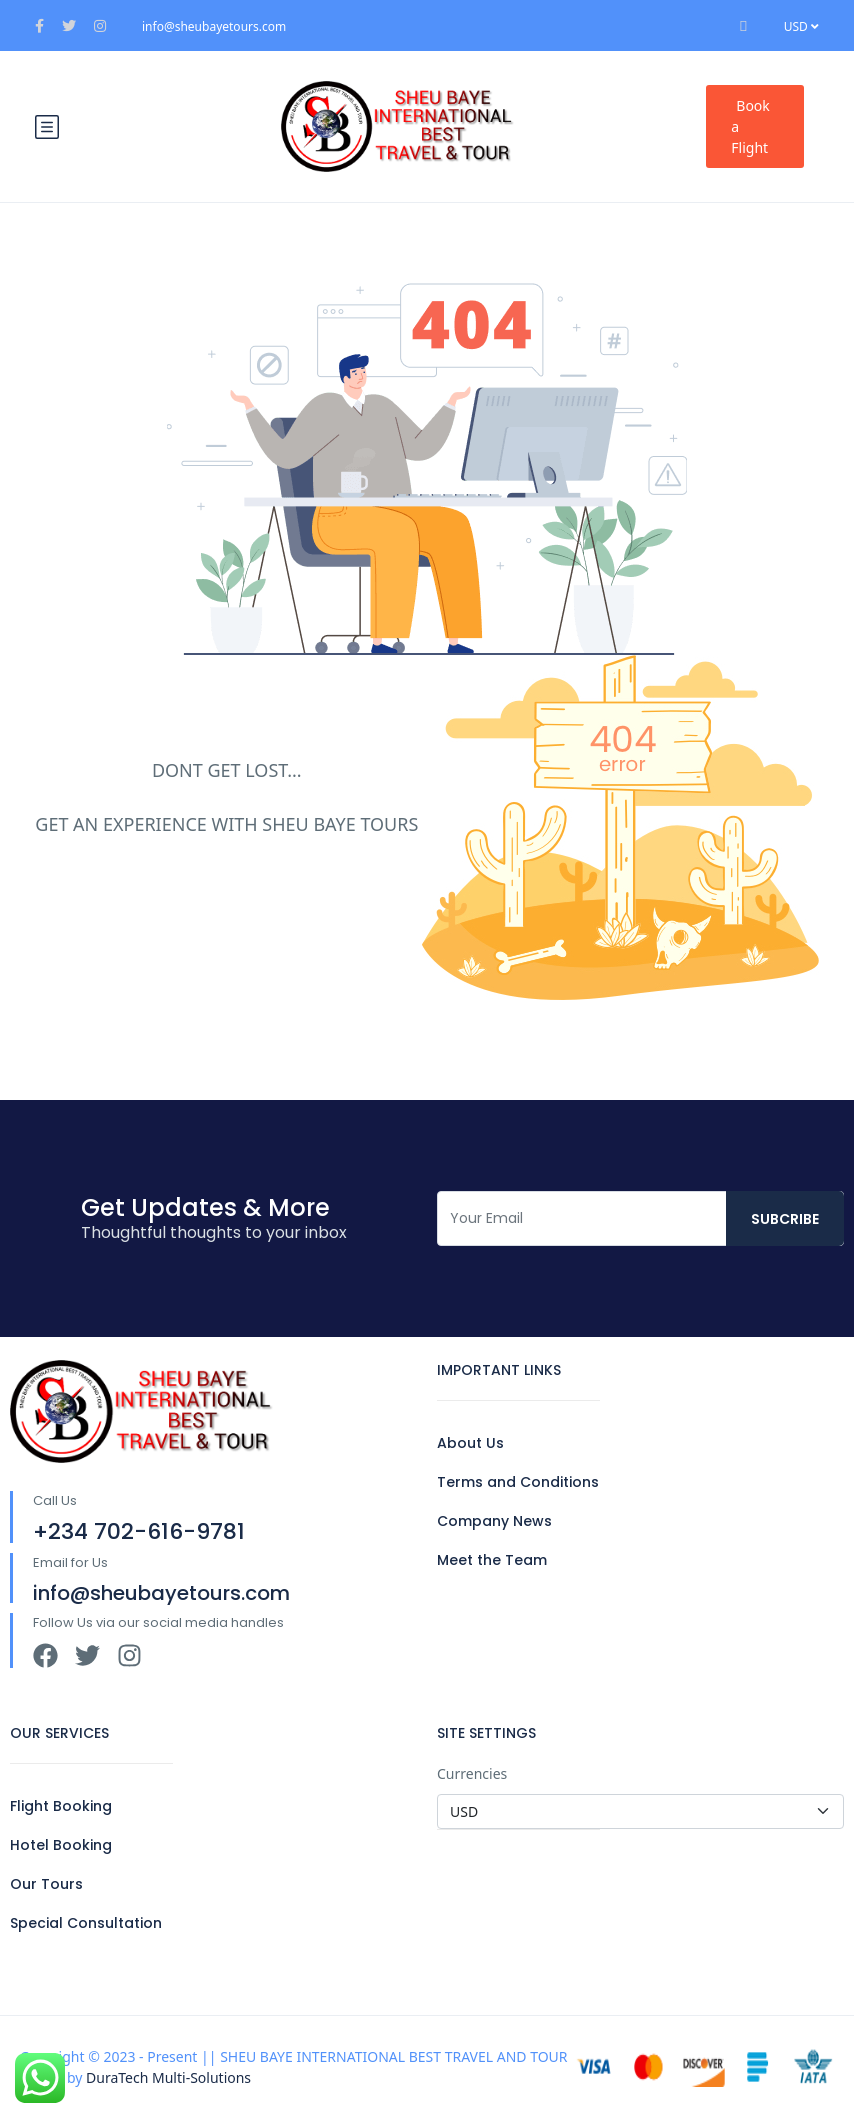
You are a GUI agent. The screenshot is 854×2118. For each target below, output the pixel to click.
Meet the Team (492, 1560)
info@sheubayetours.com (214, 26)
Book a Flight (750, 126)
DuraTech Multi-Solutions (168, 2077)
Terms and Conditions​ (518, 1482)
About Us (470, 1443)
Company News (494, 1521)
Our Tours (46, 1884)
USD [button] (801, 26)
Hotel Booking (61, 1845)
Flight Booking (61, 1806)
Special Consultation (86, 1923)
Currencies (472, 1773)
